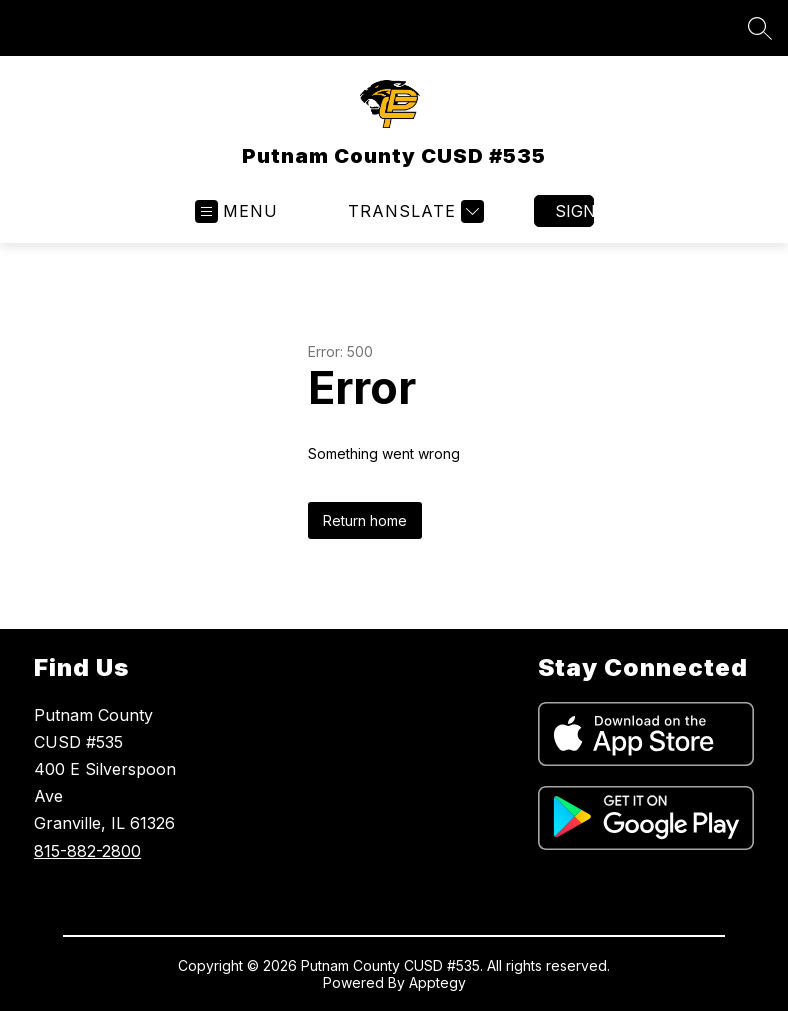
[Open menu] (236, 211)
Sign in (574, 211)
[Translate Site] (413, 211)
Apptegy (437, 982)
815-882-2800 (87, 851)
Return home (365, 520)
